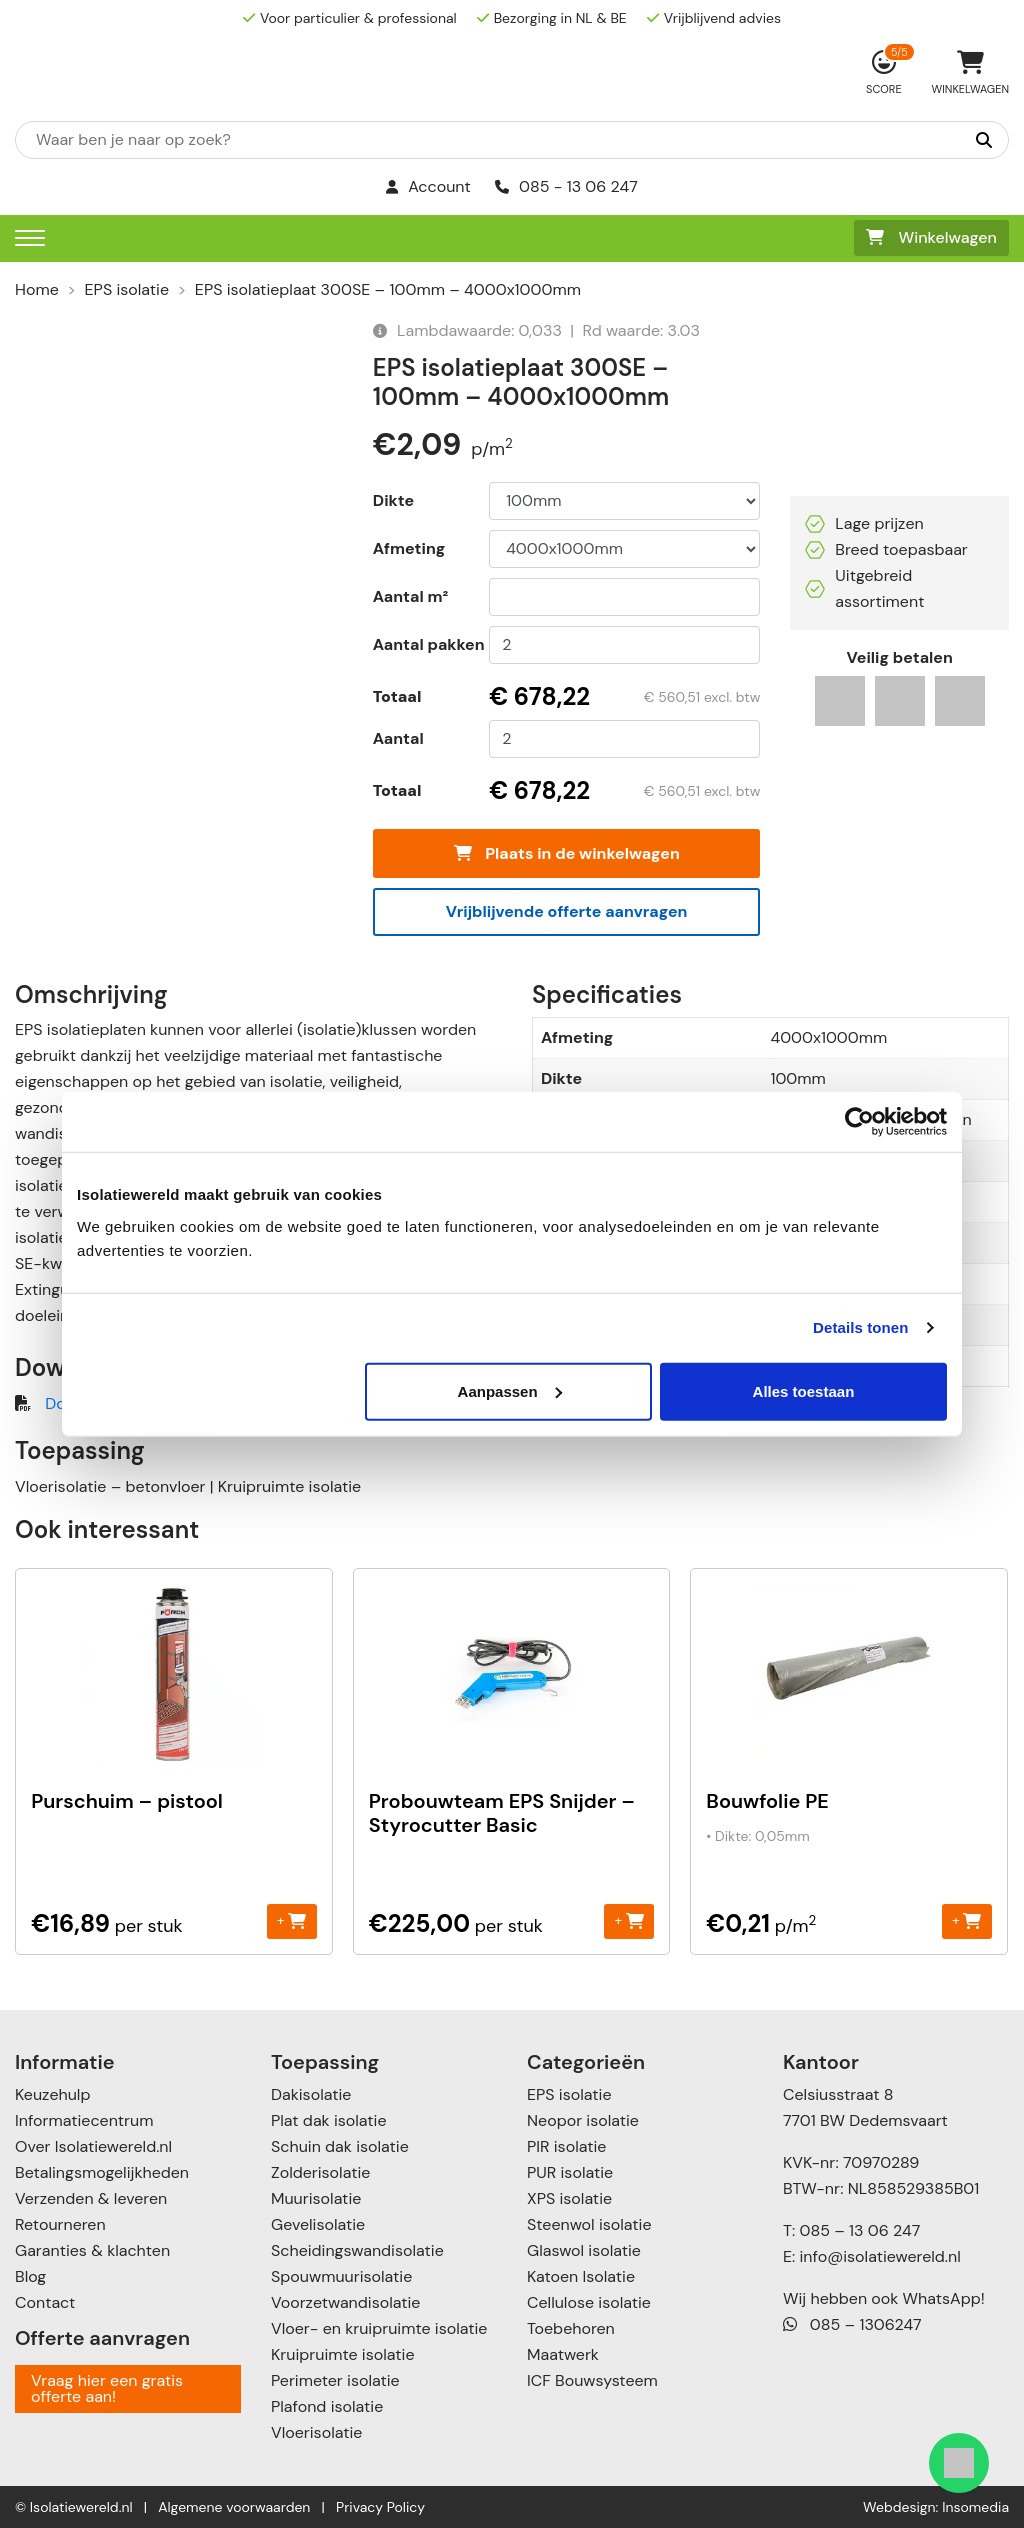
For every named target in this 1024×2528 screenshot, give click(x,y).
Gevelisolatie (318, 2224)
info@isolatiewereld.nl (880, 2256)
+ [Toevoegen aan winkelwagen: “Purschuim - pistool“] (291, 1920)
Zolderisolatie (320, 2172)
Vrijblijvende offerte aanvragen (567, 911)
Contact (45, 2302)
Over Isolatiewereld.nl (93, 2146)
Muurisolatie (316, 2198)
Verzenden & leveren (91, 2198)
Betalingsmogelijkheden (102, 2172)
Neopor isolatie (583, 2120)
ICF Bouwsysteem (592, 2380)
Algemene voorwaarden (234, 2507)
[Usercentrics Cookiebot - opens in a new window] (859, 1122)
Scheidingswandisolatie (357, 2250)
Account (428, 186)
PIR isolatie (566, 2146)
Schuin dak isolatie (340, 2146)
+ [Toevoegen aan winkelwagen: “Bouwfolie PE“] (966, 1920)
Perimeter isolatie (335, 2380)
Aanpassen (510, 1390)
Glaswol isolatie (584, 2250)
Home (37, 289)
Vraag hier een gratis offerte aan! (107, 2388)
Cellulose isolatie (589, 2302)
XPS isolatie (569, 2198)
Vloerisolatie (316, 2432)
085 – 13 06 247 (859, 2230)
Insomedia (975, 2507)
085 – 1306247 (852, 2324)
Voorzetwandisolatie (345, 2302)
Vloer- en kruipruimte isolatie (379, 2328)
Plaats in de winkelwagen (567, 853)
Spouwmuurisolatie (341, 2276)
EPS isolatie (127, 289)
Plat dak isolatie (329, 2120)
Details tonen (860, 1327)
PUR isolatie (570, 2172)
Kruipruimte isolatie (342, 2354)
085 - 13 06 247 (566, 186)
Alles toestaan (804, 1390)
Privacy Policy (380, 2507)
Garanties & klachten (92, 2250)
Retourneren (60, 2224)
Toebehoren (571, 2328)
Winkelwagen (931, 237)
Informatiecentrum (84, 2120)
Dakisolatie (311, 2094)
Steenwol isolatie (589, 2224)
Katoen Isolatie (581, 2276)
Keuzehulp (52, 2094)
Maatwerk (563, 2354)
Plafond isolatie (327, 2406)
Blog (30, 2276)
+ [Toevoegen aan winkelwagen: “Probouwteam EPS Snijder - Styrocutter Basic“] (628, 1920)
